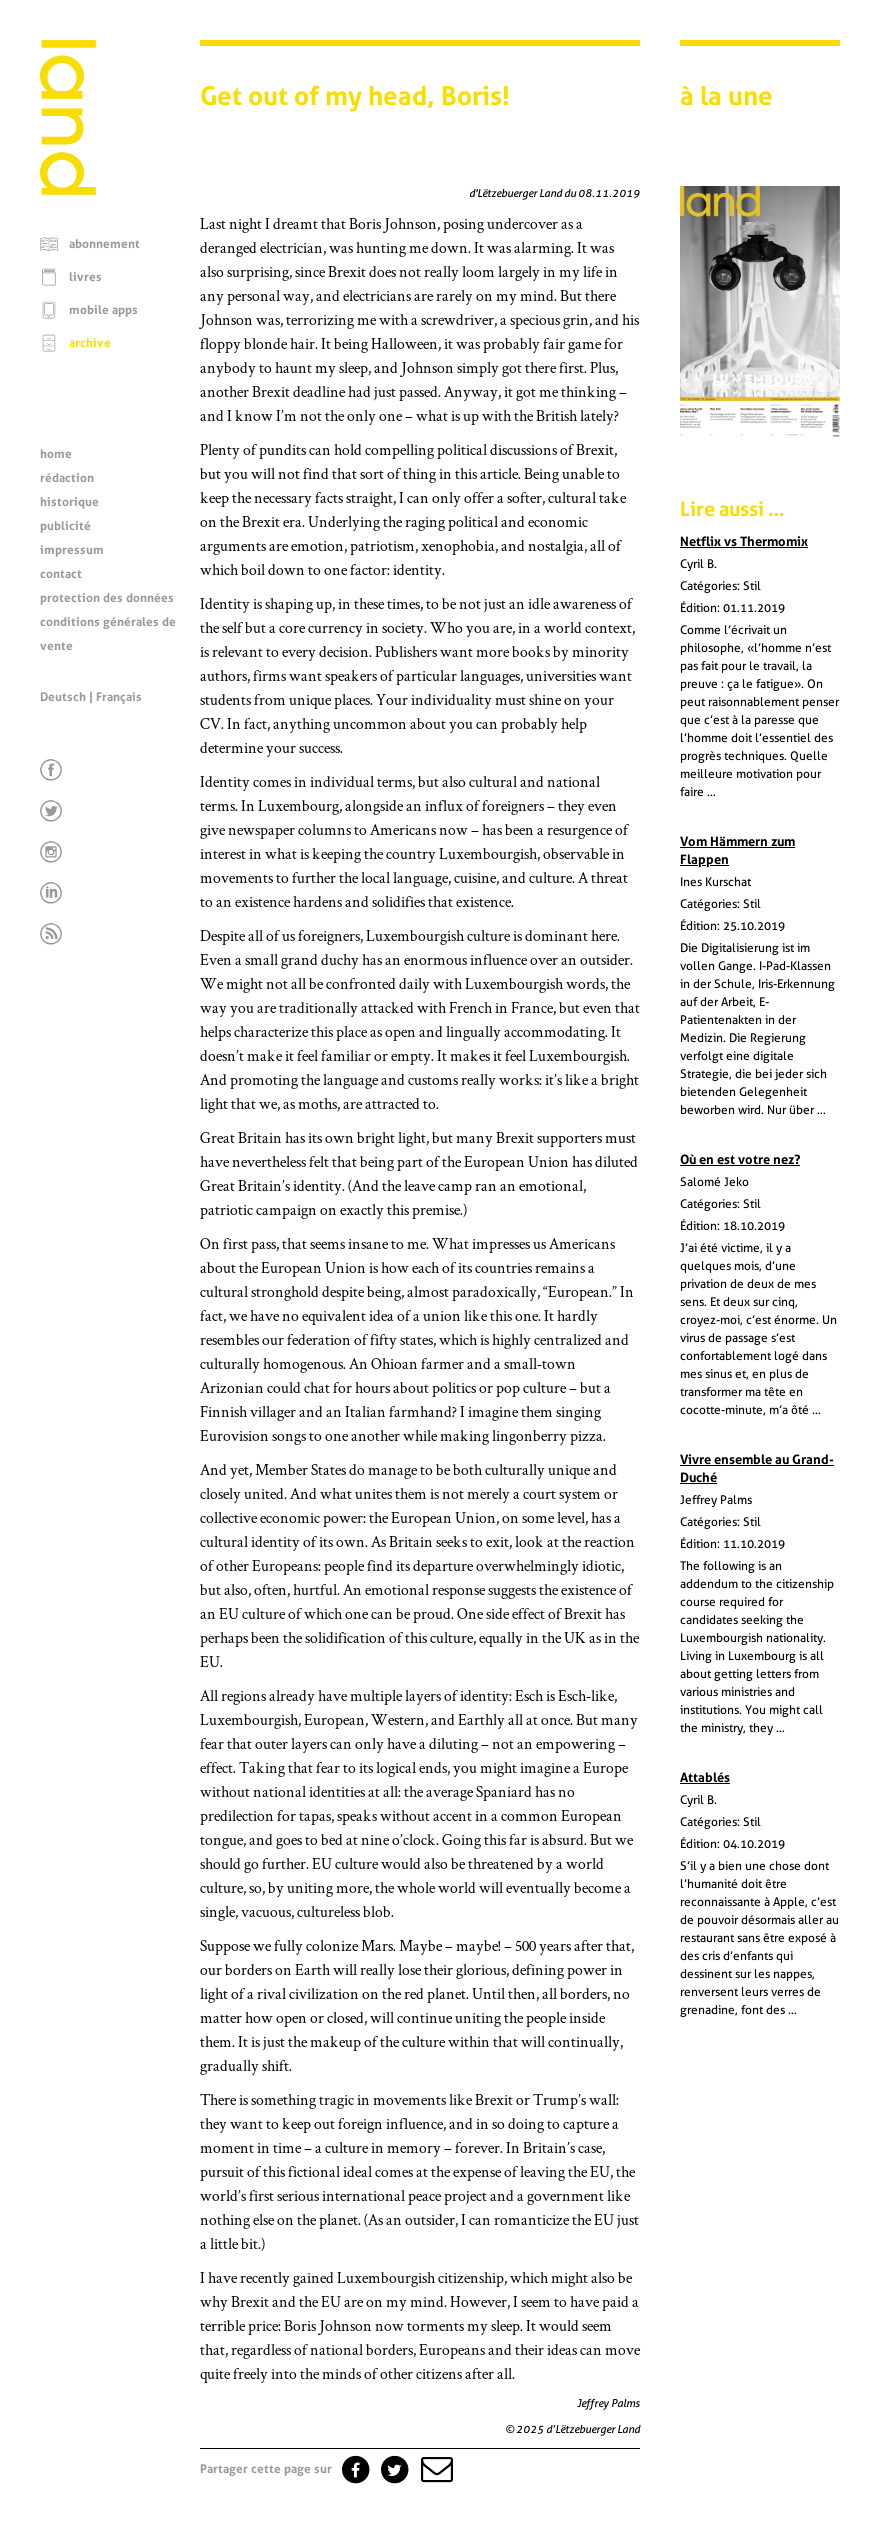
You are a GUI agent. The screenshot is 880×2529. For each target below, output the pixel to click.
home (56, 454)
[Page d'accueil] (68, 190)
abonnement (104, 244)
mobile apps (103, 310)
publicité (65, 526)
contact (61, 574)
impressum (72, 550)
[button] (435, 2469)
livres (85, 277)
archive (90, 343)
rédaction (67, 478)
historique (69, 502)
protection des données (107, 598)
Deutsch (63, 697)
